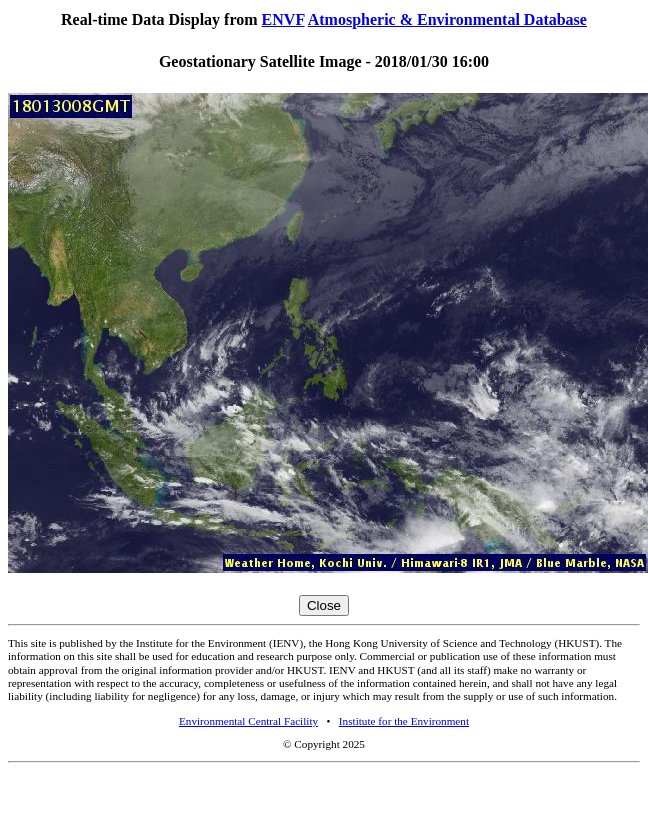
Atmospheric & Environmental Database (447, 19)
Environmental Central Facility (248, 721)
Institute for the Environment (404, 721)
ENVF (283, 19)
